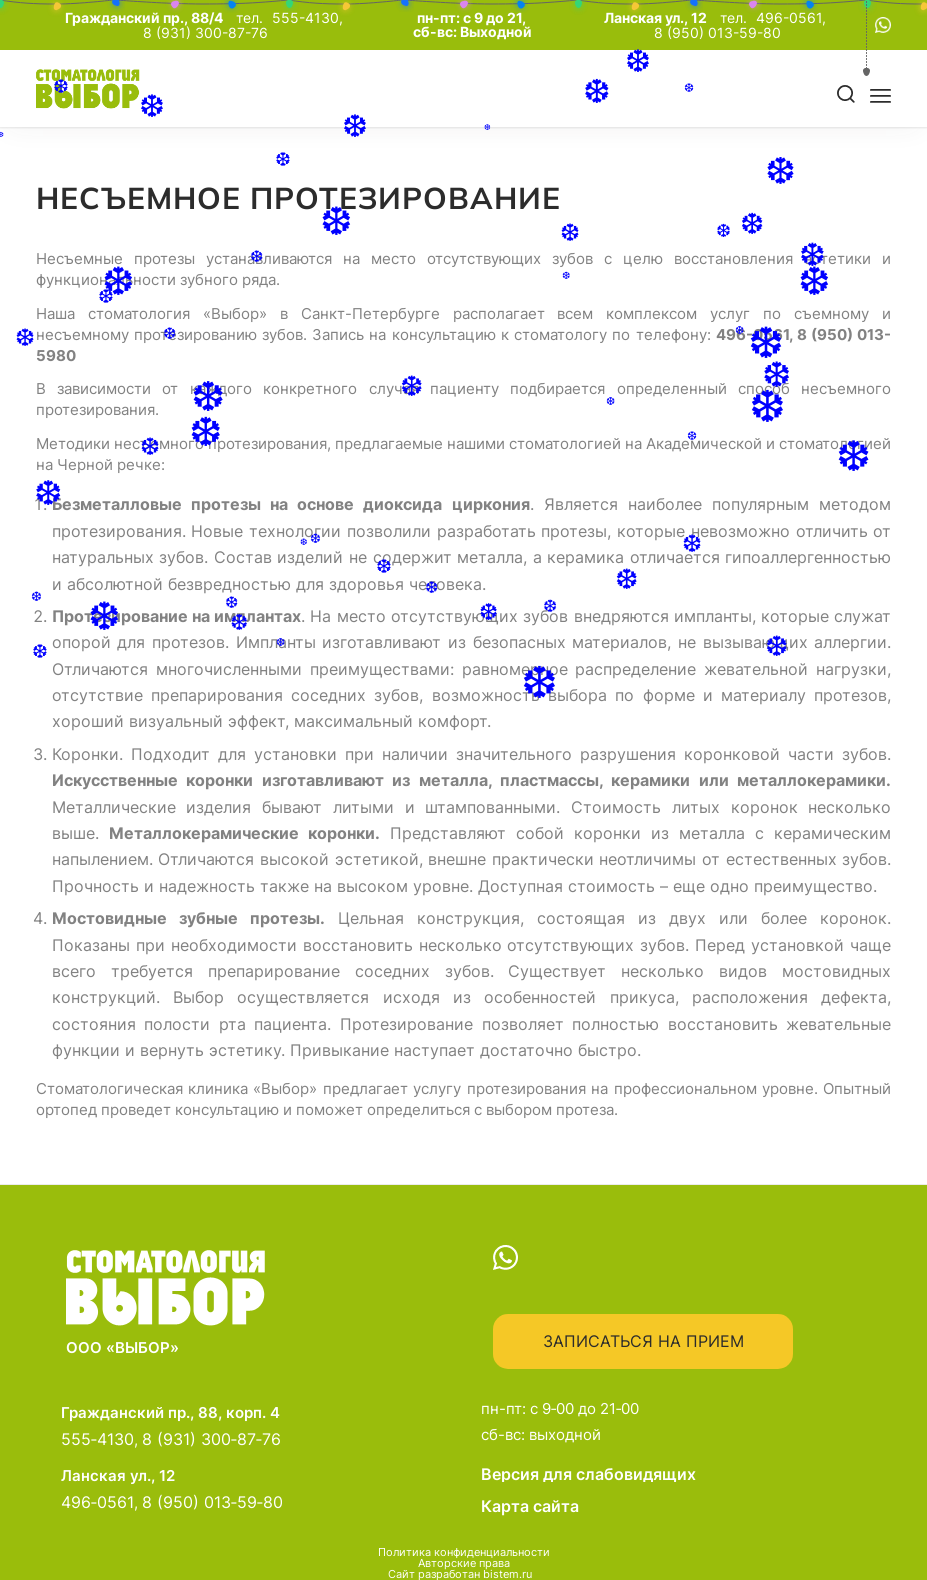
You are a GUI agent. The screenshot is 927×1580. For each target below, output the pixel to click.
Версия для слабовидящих (673, 1474)
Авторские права (464, 1563)
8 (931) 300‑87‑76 (211, 1439)
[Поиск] (846, 95)
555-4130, (309, 18)
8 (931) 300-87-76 (205, 33)
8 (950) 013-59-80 (717, 33)
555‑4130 (97, 1439)
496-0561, (793, 18)
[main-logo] (119, 88)
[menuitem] (839, 95)
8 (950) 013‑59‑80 (212, 1502)
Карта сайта (530, 1506)
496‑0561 (97, 1502)
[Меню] (880, 95)
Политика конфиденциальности (464, 1552)
